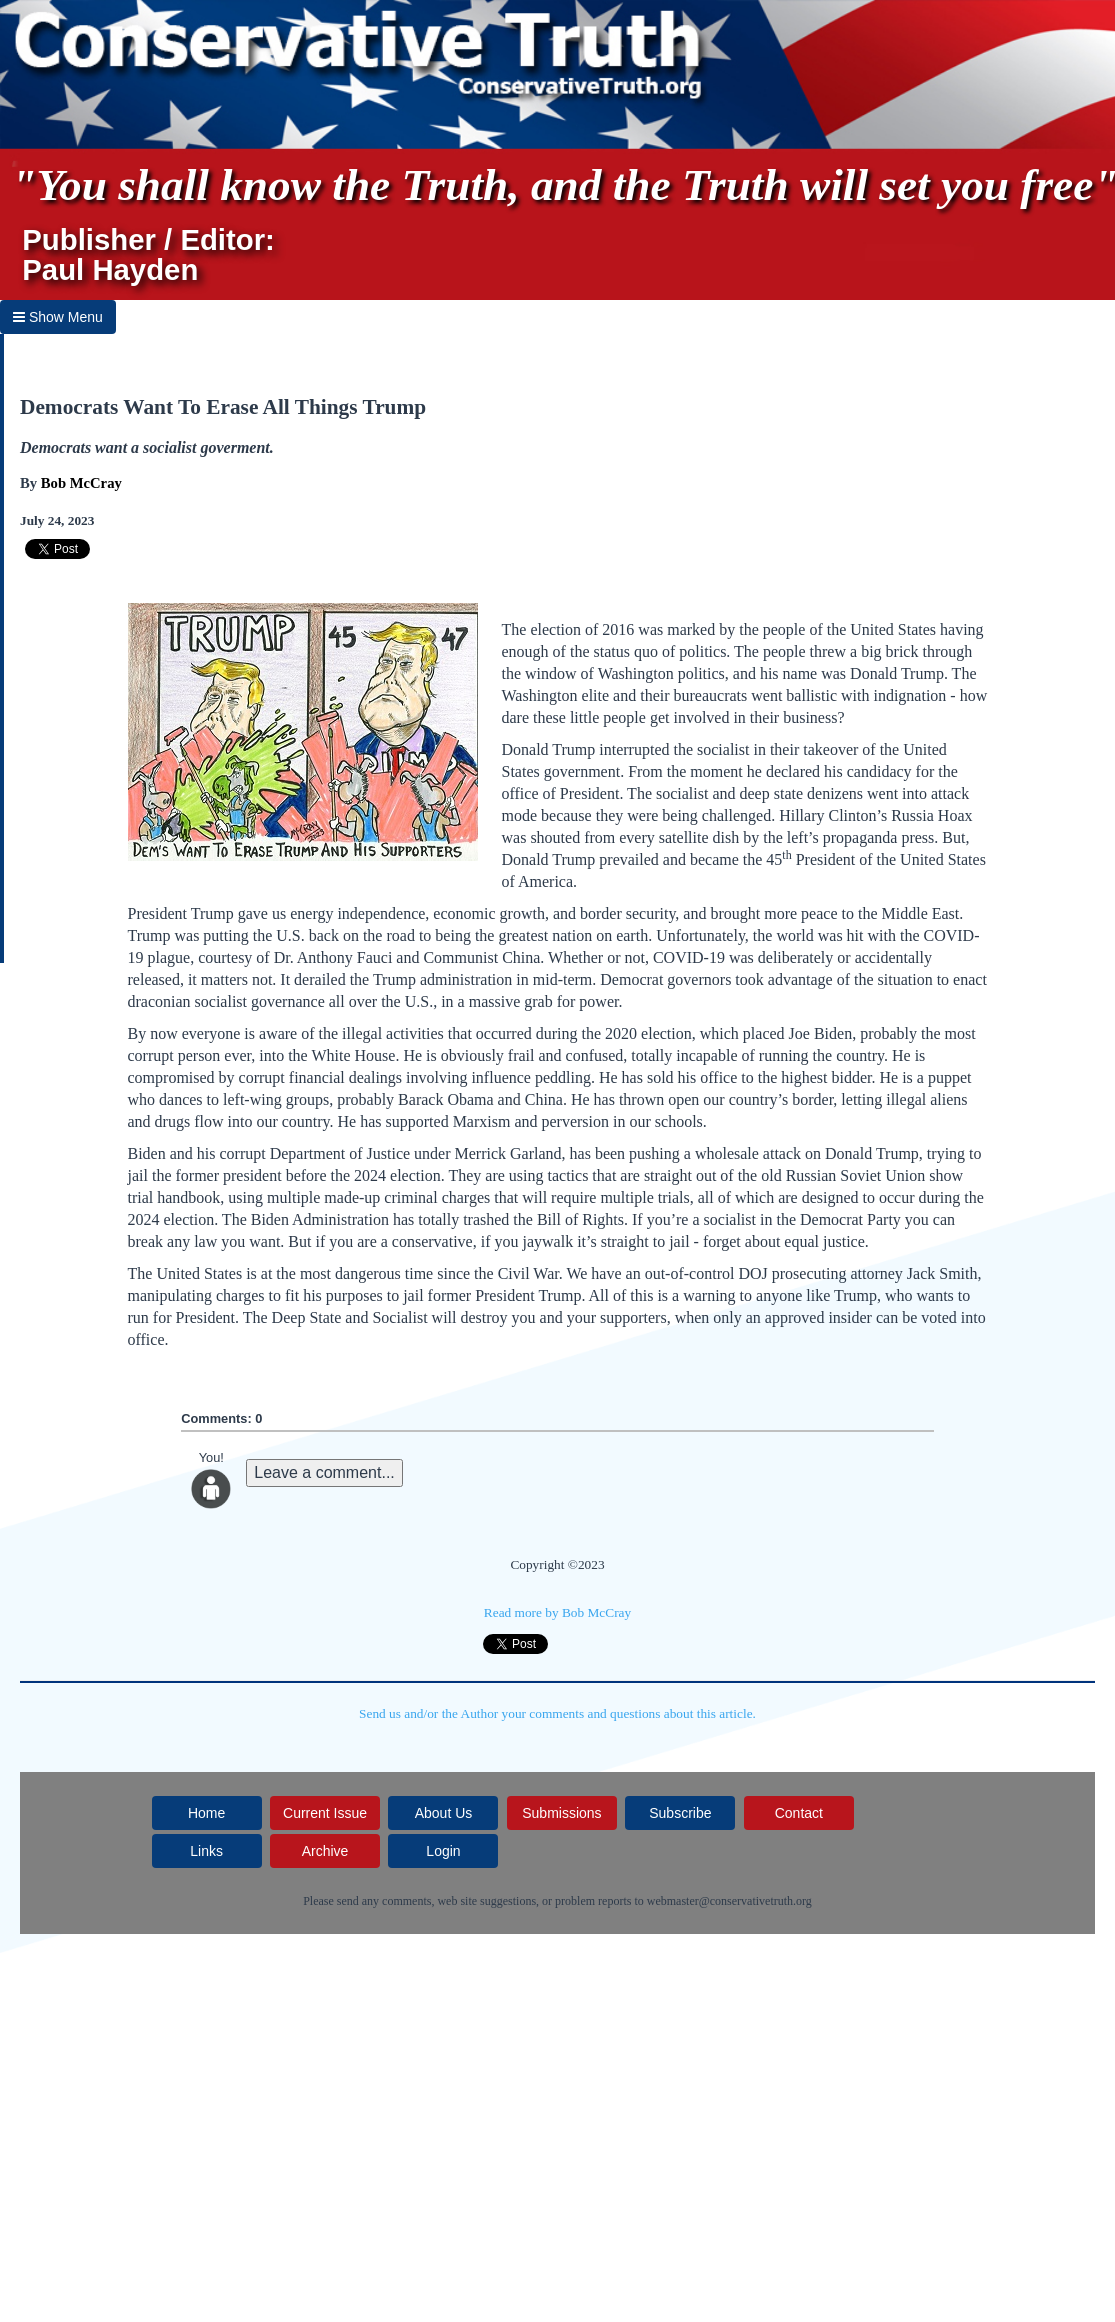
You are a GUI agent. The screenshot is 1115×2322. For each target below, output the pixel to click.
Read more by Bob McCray (557, 1612)
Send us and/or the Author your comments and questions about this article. (557, 1713)
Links (206, 1851)
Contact (799, 1813)
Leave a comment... (324, 1472)
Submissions (561, 1813)
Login (443, 1851)
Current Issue (325, 1813)
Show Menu (58, 317)
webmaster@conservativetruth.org (729, 1901)
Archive (325, 1851)
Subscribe (680, 1813)
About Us (444, 1813)
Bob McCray (81, 483)
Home (206, 1813)
